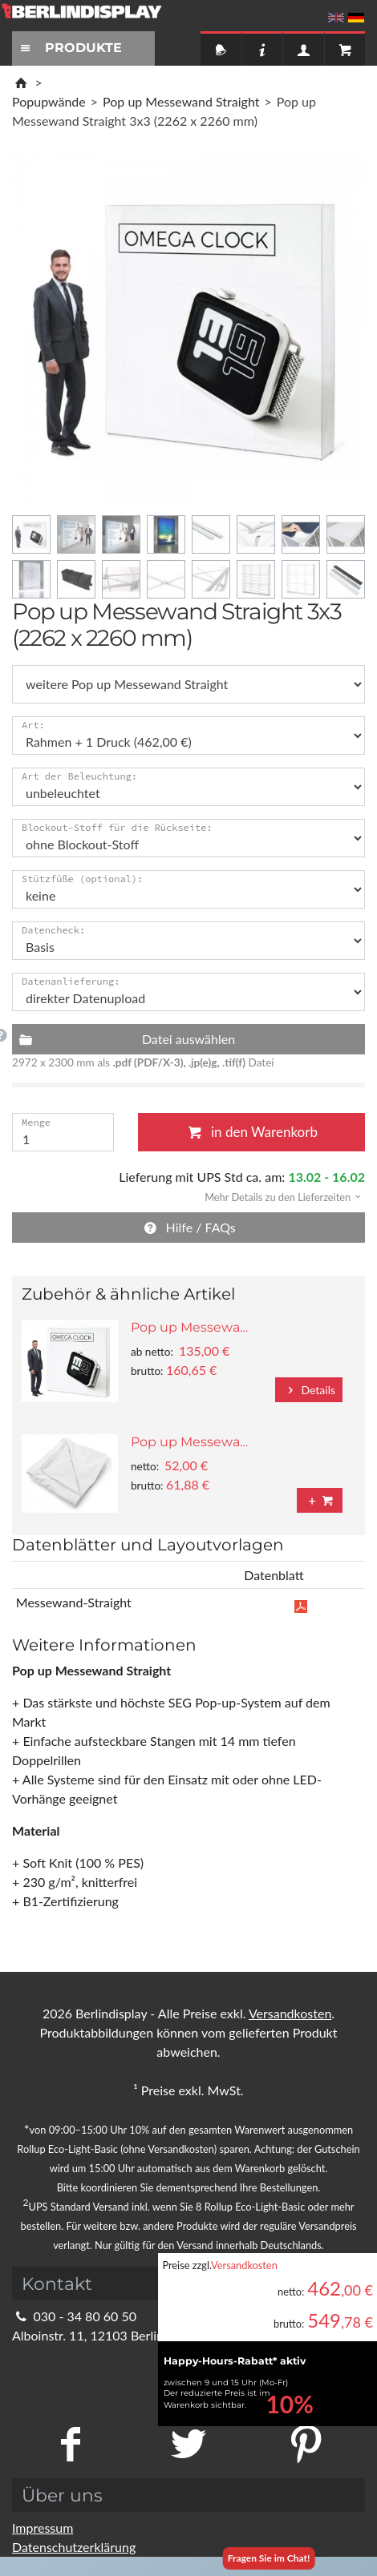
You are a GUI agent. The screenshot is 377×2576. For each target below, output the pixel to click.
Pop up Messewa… (189, 1327)
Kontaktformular (68, 2373)
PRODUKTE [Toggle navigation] (69, 47)
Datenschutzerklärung (74, 2546)
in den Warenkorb (251, 1131)
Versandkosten (244, 2265)
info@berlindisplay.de (82, 2354)
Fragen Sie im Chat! (269, 2558)
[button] (278, 1195)
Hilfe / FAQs (188, 1227)
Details (308, 1390)
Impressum (42, 2527)
